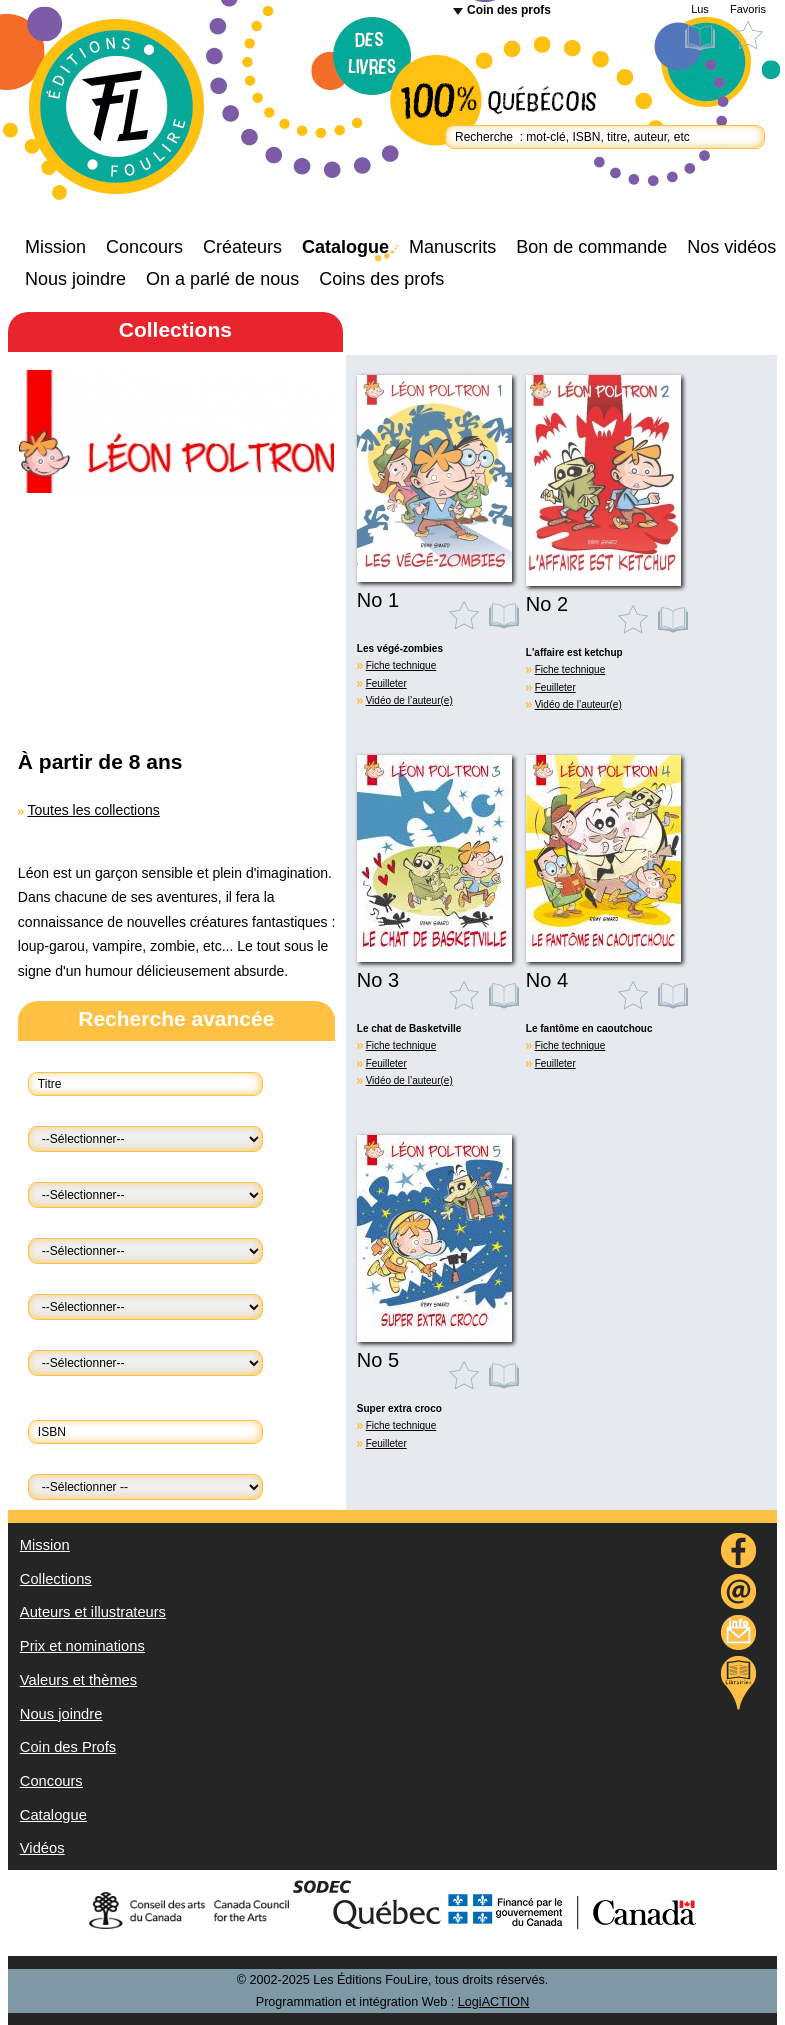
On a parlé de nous (222, 279)
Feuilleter (386, 683)
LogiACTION (493, 2002)
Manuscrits (452, 247)
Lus (700, 9)
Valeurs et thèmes (78, 1680)
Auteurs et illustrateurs (93, 1612)
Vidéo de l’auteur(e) (409, 700)
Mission (55, 247)
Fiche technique (401, 665)
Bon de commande (591, 247)
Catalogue (345, 247)
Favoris (748, 9)
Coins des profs (381, 279)
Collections (56, 1579)
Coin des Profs (68, 1747)
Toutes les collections (93, 810)
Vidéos (42, 1848)
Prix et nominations (82, 1646)
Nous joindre (75, 279)
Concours (144, 247)
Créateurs (242, 247)
